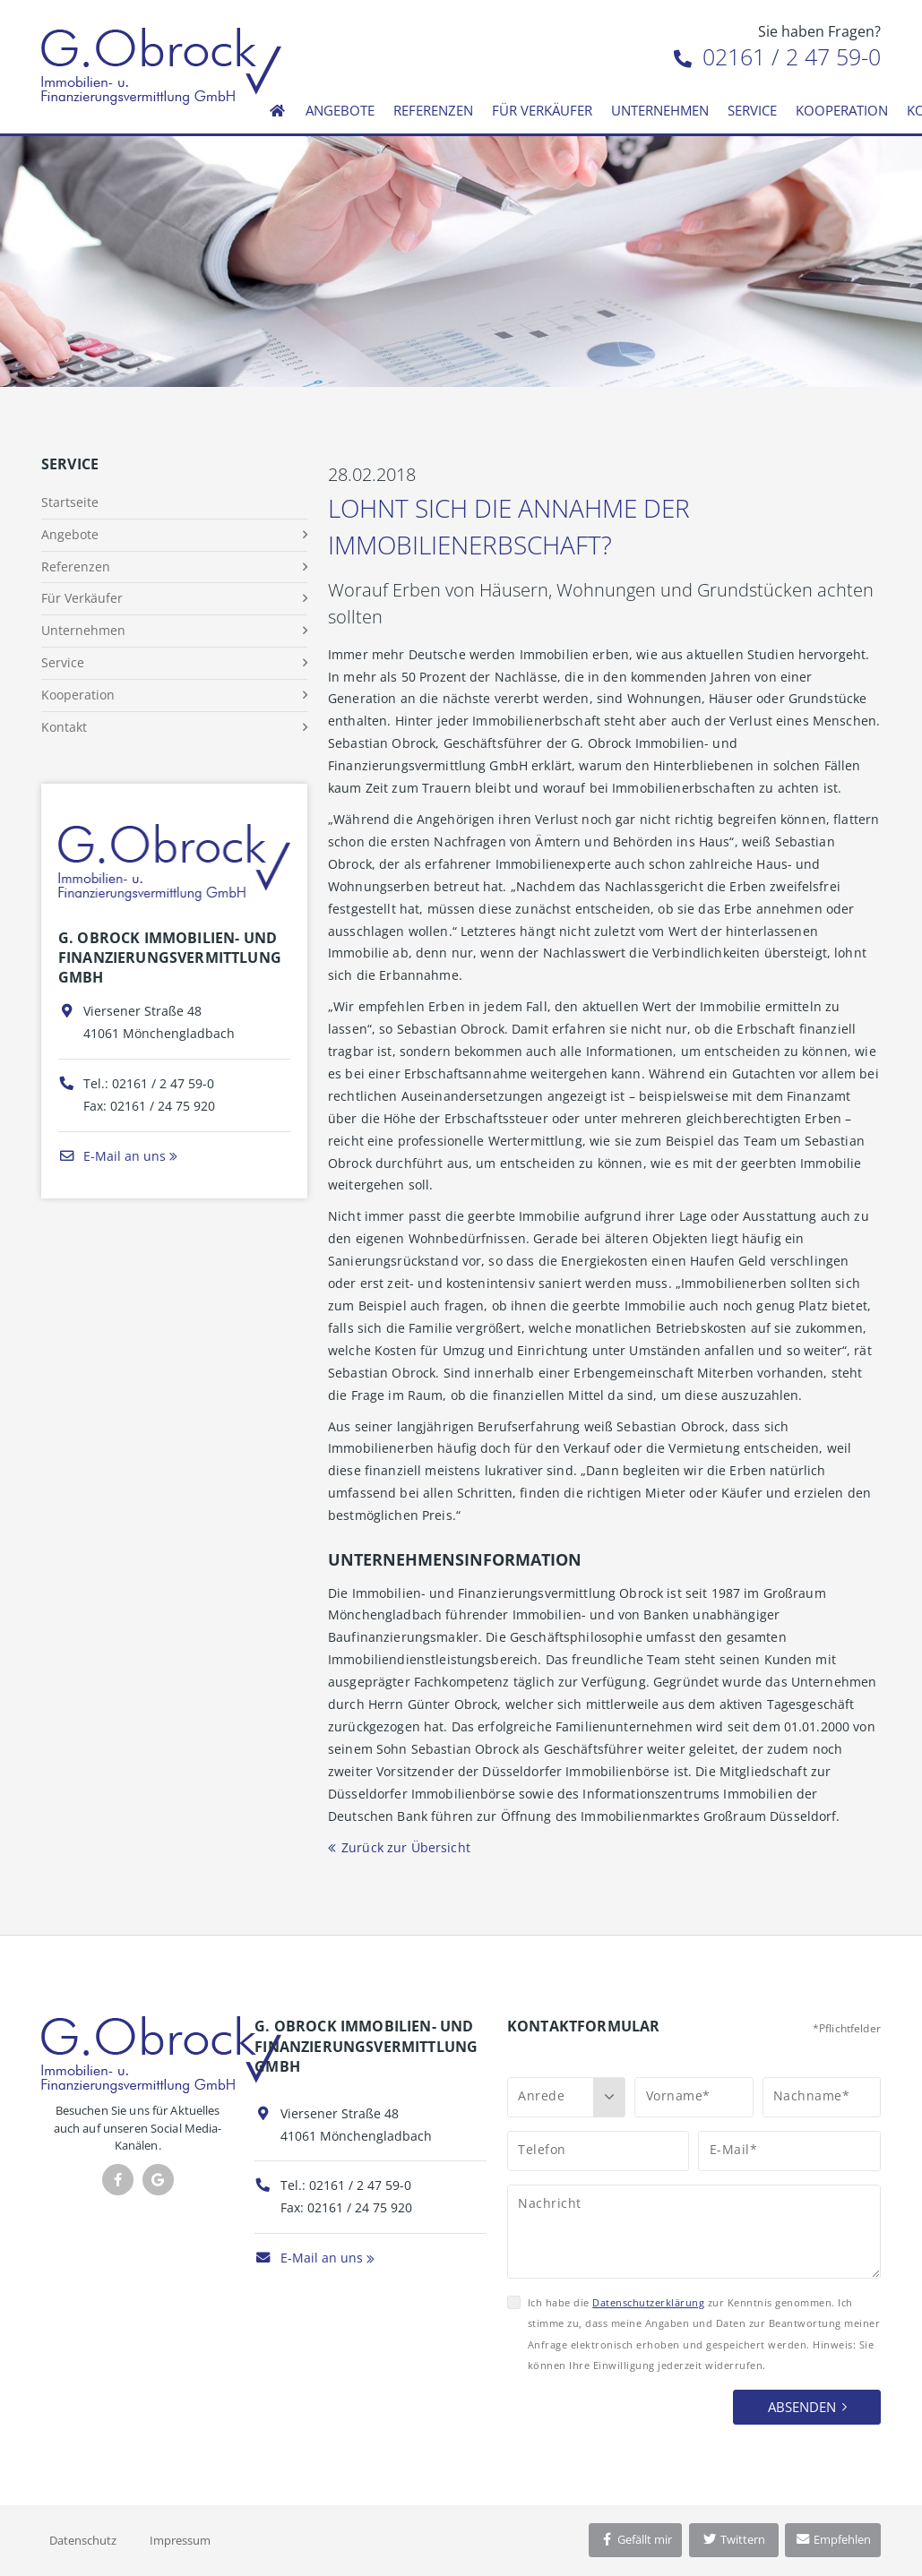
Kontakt (64, 726)
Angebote (340, 110)
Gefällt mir (635, 2539)
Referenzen (433, 110)
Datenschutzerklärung (648, 2302)
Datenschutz (82, 2540)
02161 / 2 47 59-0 (777, 56)
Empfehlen (833, 2539)
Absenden (802, 2407)
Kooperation (842, 110)
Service (752, 110)
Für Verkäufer (542, 110)
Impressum (180, 2540)
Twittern (733, 2539)
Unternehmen (660, 110)
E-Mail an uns (112, 1155)
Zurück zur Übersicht (405, 1847)
